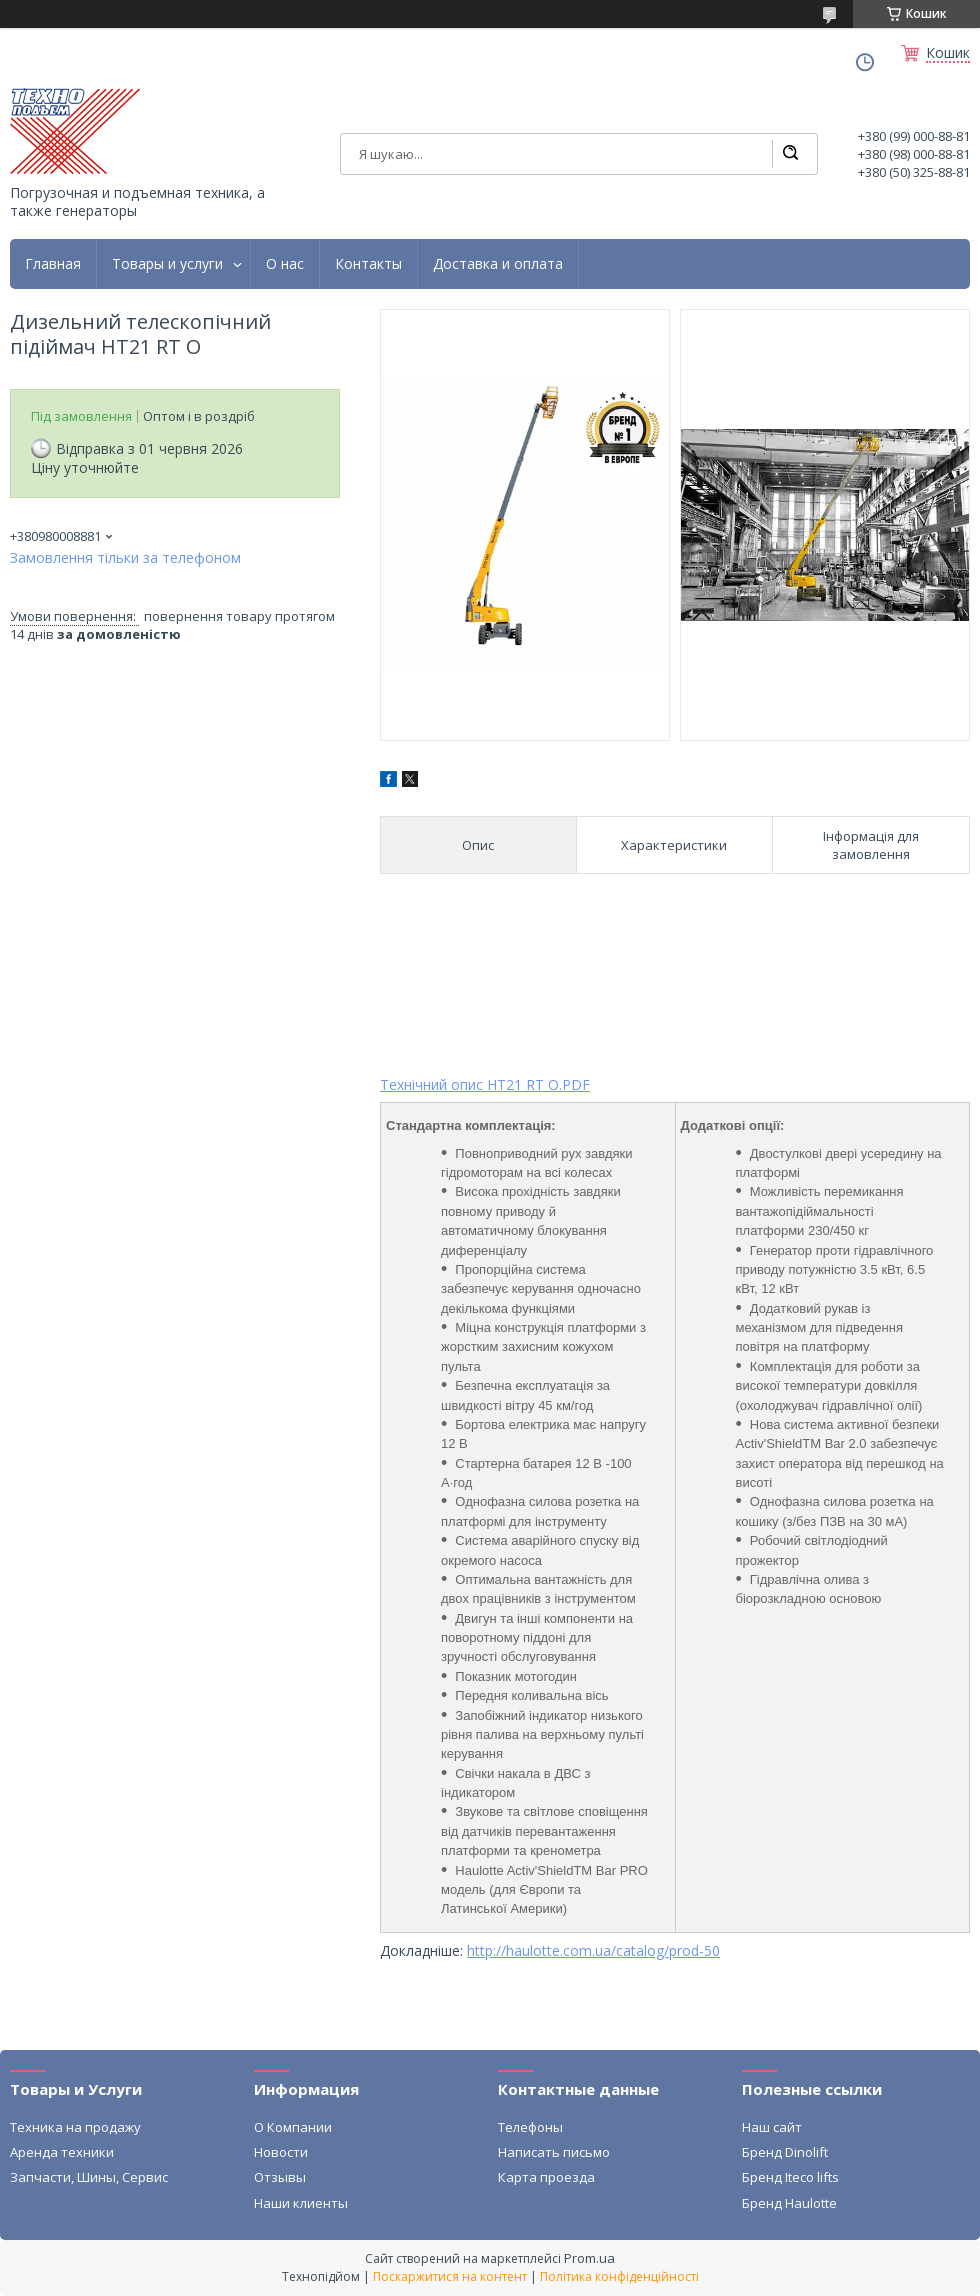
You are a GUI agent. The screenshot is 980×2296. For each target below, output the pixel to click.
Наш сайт (772, 2127)
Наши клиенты (301, 2203)
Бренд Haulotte (789, 2203)
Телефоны (530, 2127)
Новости (281, 2152)
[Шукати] (790, 154)
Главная (53, 264)
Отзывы (280, 2177)
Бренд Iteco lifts (790, 2177)
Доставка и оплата (498, 264)
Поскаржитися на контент (450, 2276)
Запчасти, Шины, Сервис (89, 2177)
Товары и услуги (167, 264)
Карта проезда (546, 2177)
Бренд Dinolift (785, 2152)
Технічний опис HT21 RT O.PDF (485, 1084)
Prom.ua (589, 2258)
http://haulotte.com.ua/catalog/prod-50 (593, 1950)
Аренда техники (62, 2152)
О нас (285, 264)
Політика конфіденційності (619, 2276)
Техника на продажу (75, 2127)
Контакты (368, 264)
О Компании (293, 2127)
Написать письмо (554, 2152)
